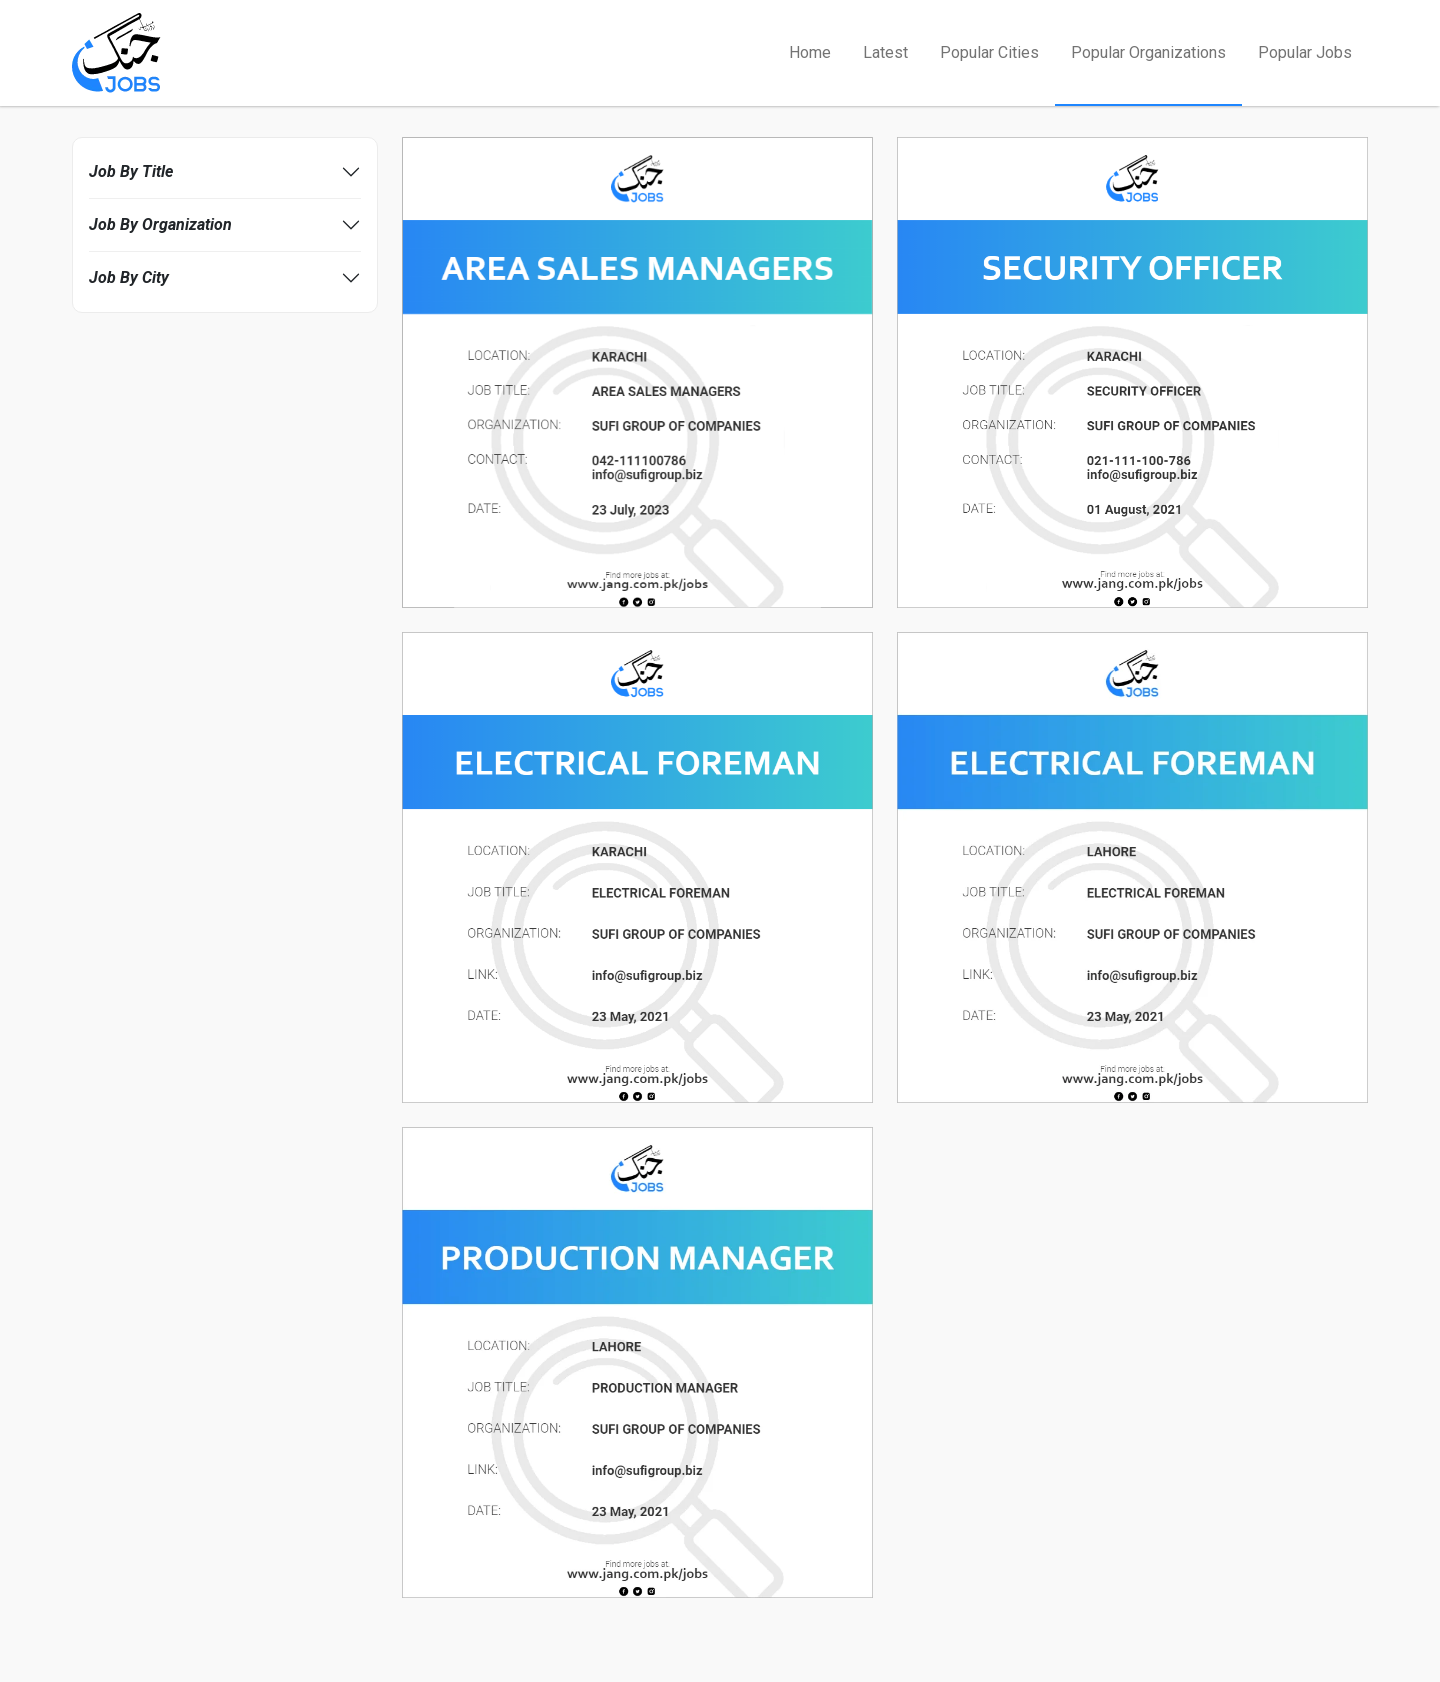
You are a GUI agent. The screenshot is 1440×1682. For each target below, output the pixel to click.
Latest (885, 52)
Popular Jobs (1305, 52)
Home (810, 52)
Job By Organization (160, 224)
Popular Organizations (1148, 52)
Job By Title (131, 171)
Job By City (129, 277)
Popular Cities (989, 52)
